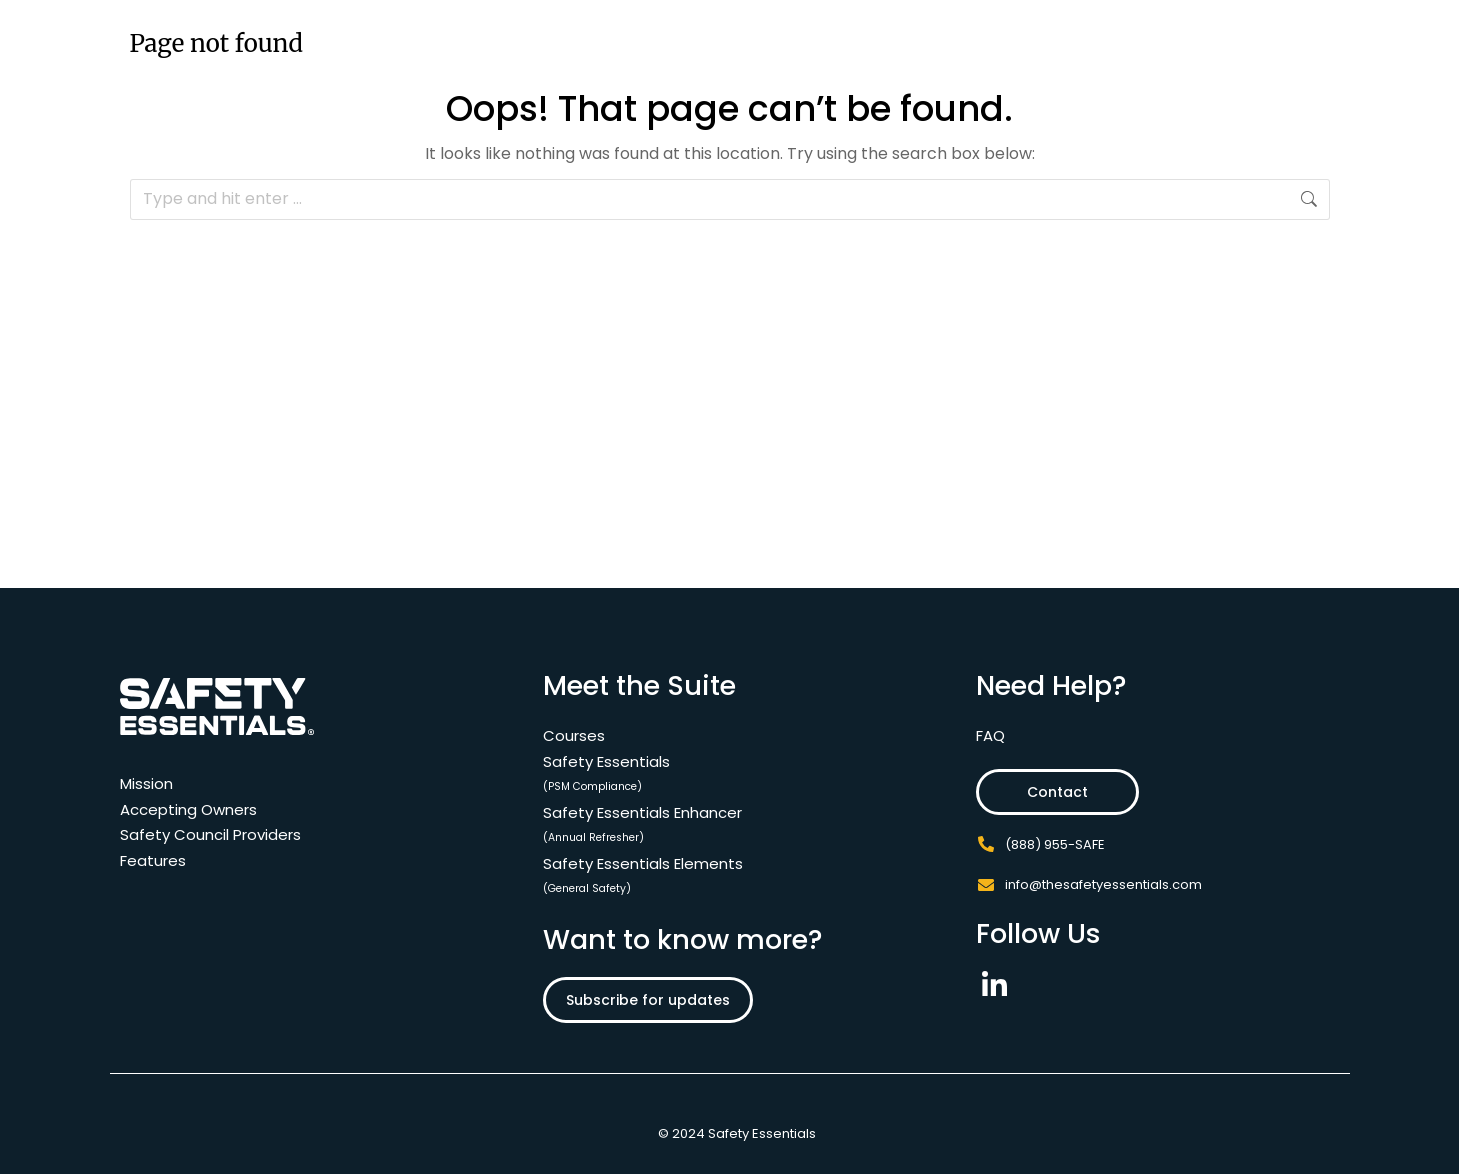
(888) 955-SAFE (1055, 844)
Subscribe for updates (648, 1000)
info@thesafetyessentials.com (1103, 884)
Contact (1050, 792)
